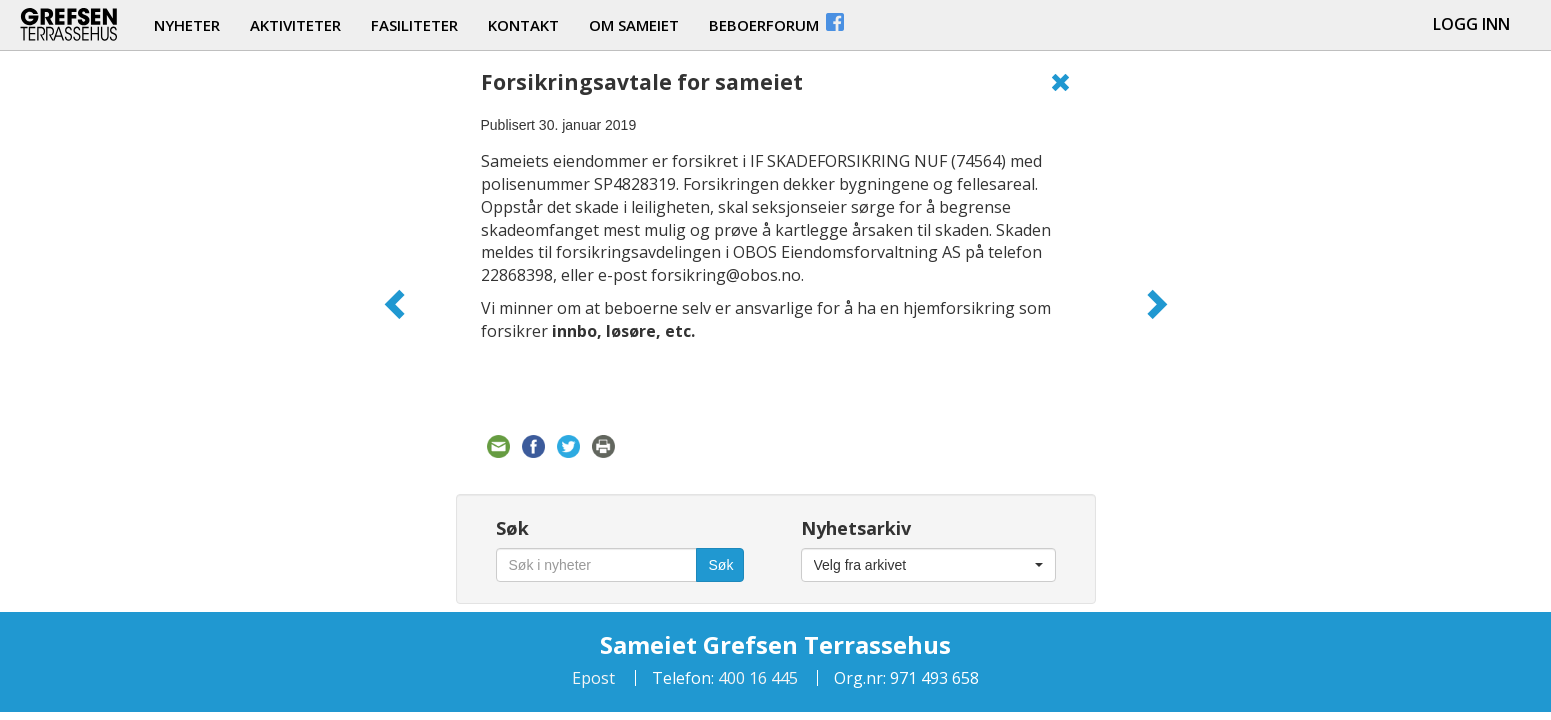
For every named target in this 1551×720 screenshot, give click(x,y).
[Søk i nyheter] (596, 565)
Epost (593, 678)
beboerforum (778, 22)
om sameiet (634, 25)
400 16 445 (756, 678)
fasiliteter (414, 25)
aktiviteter (295, 25)
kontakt (523, 25)
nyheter (187, 25)
